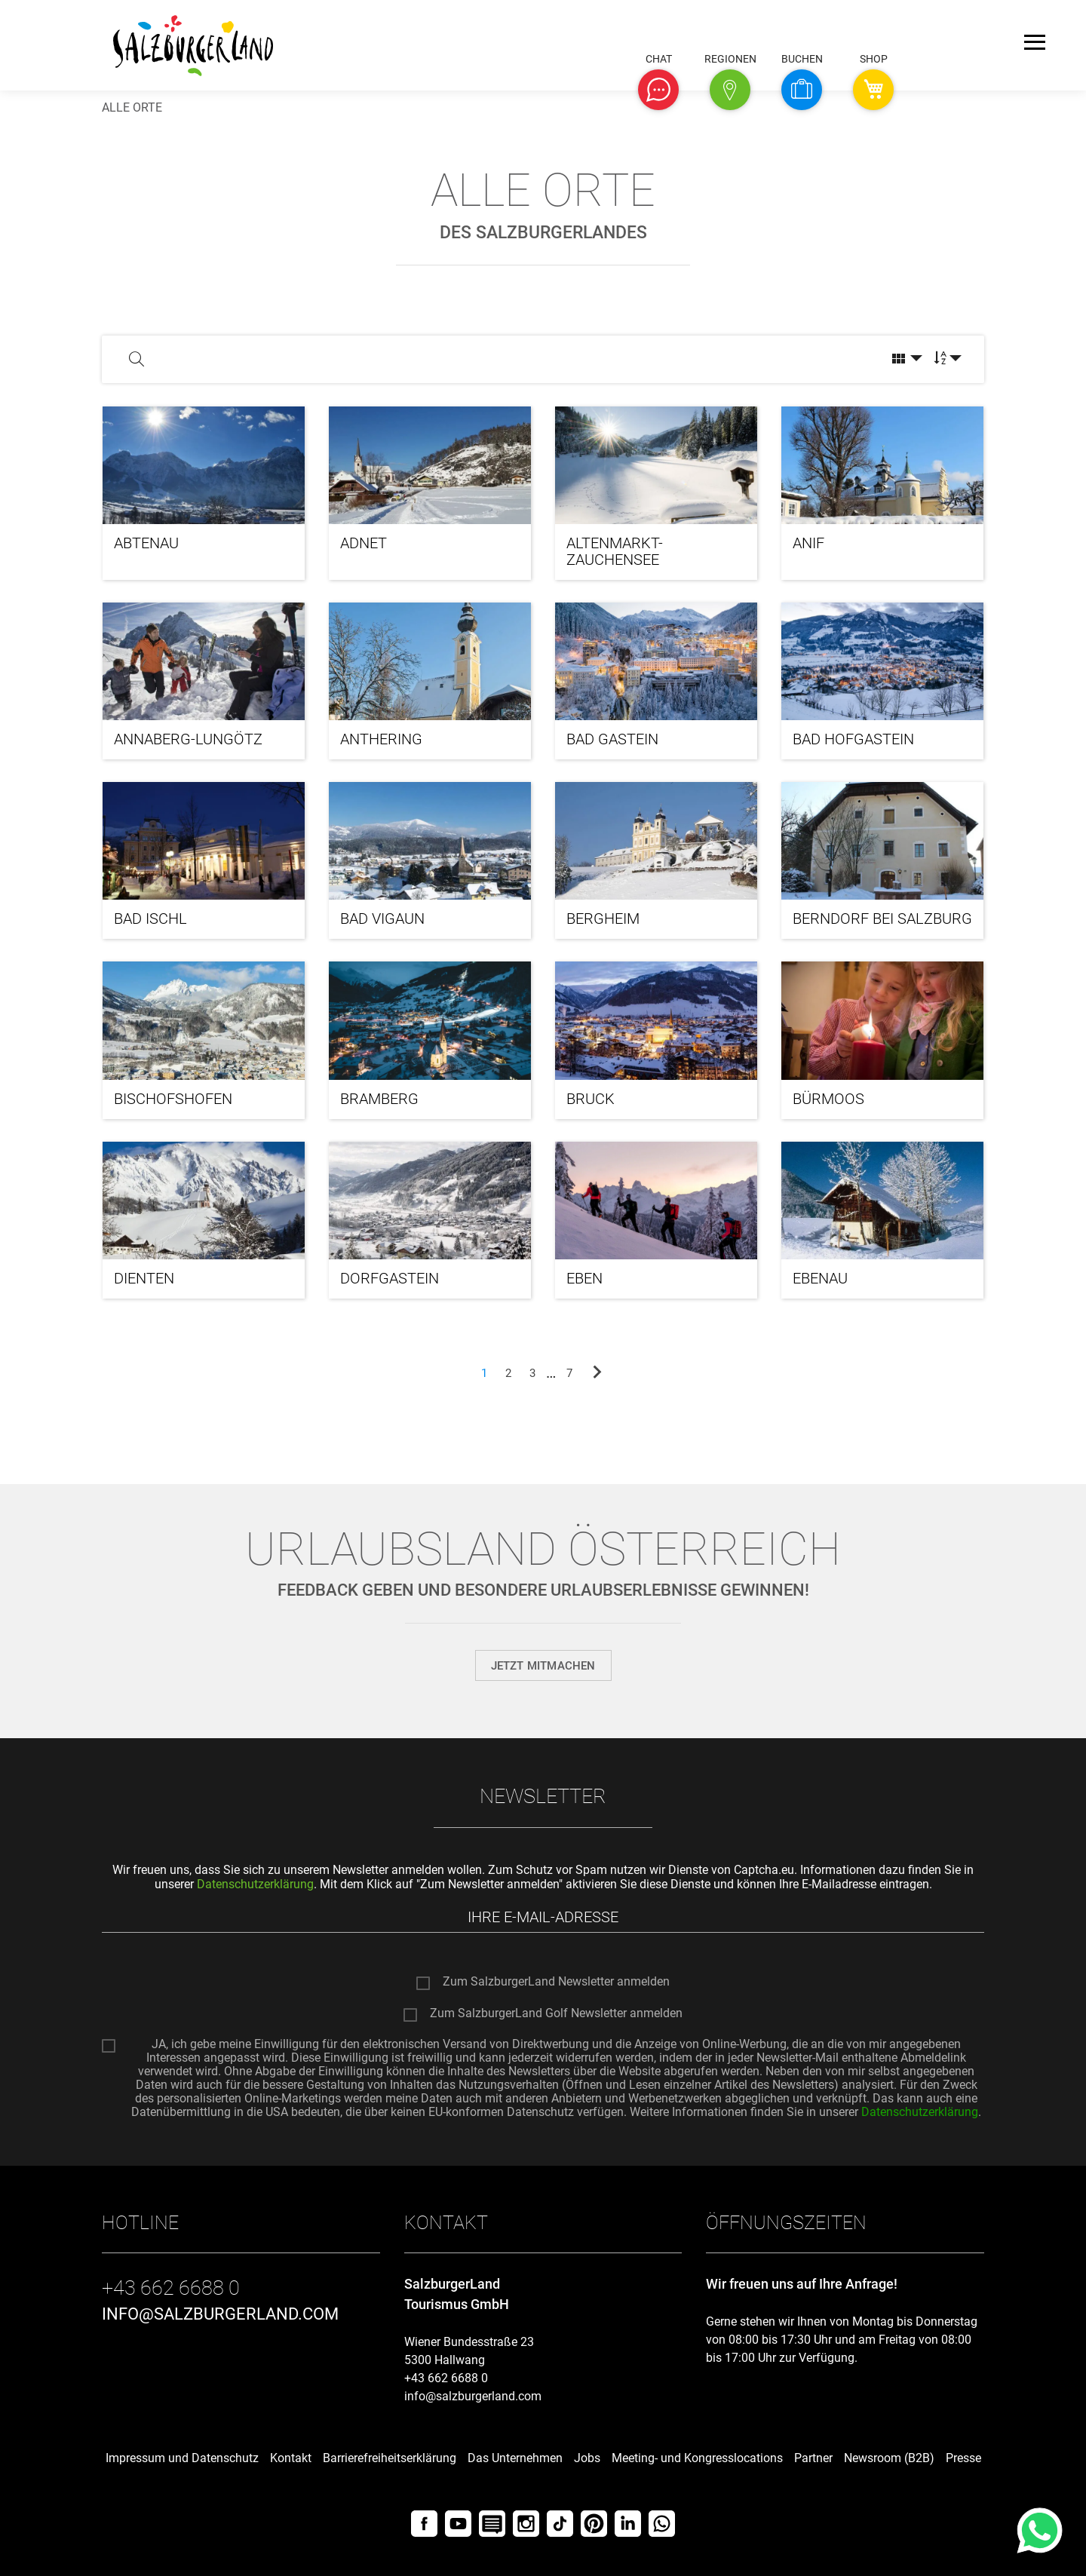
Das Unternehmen (515, 2458)
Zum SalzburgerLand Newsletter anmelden (556, 1982)
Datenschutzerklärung (255, 1884)
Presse (963, 2458)
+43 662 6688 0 (446, 2378)
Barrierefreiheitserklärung (389, 2458)
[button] (658, 89)
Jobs (587, 2458)
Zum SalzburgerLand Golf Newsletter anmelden (556, 2014)
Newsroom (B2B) (889, 2458)
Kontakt (290, 2458)
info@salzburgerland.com (472, 2396)
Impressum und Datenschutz (182, 2458)
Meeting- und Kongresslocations (697, 2458)
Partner (813, 2458)
